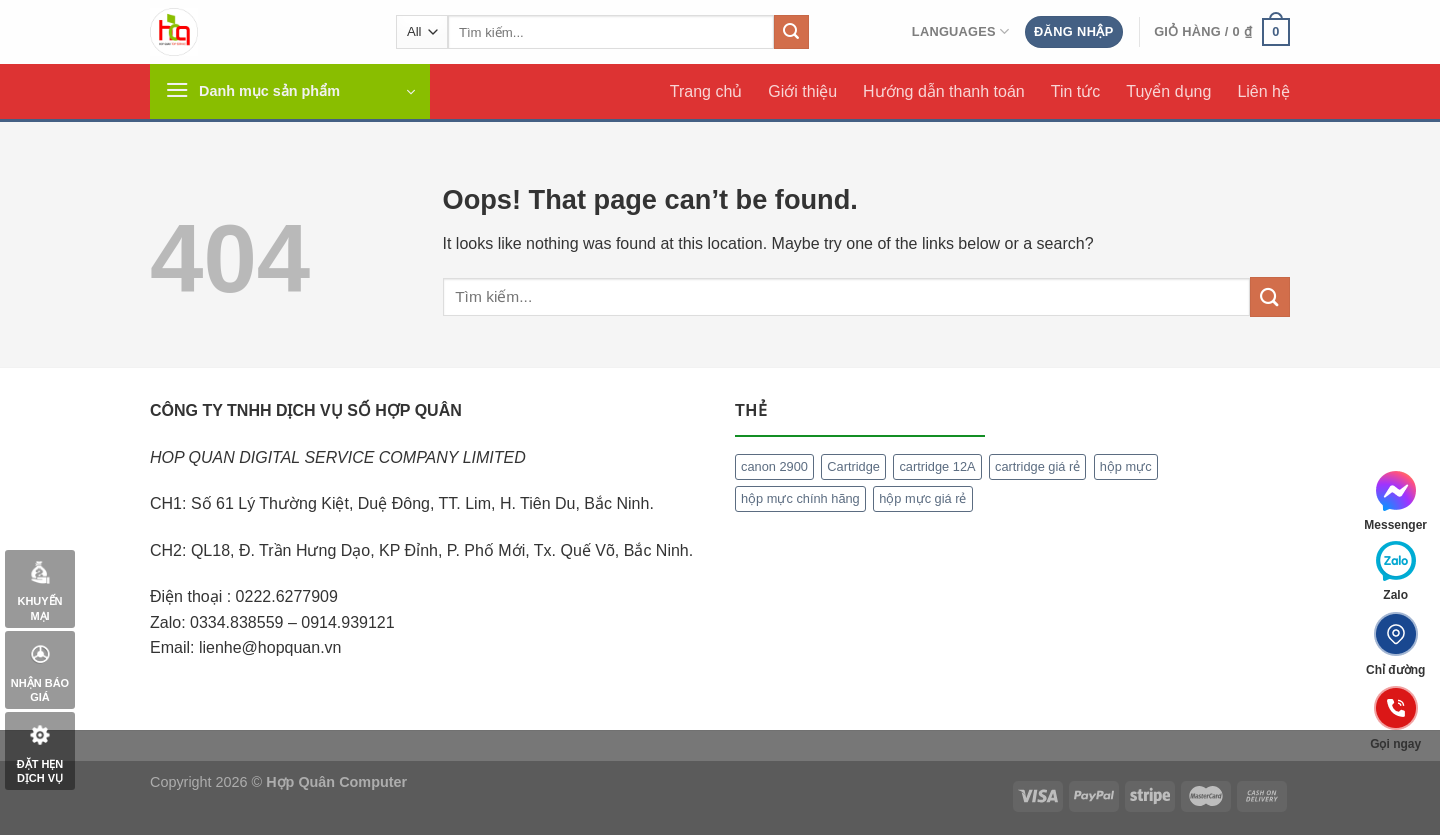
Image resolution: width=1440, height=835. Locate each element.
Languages (961, 31)
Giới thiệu (802, 91)
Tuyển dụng (1168, 91)
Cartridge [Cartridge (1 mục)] (853, 466)
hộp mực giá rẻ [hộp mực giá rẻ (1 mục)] (922, 498)
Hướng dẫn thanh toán (944, 91)
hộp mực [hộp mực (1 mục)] (1126, 466)
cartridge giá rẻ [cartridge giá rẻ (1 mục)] (1037, 466)
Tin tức (1076, 91)
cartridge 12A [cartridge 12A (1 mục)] (937, 466)
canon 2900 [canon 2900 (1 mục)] (774, 466)
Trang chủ (706, 91)
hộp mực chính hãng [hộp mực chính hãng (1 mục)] (800, 498)
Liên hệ (1263, 91)
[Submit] (791, 32)
